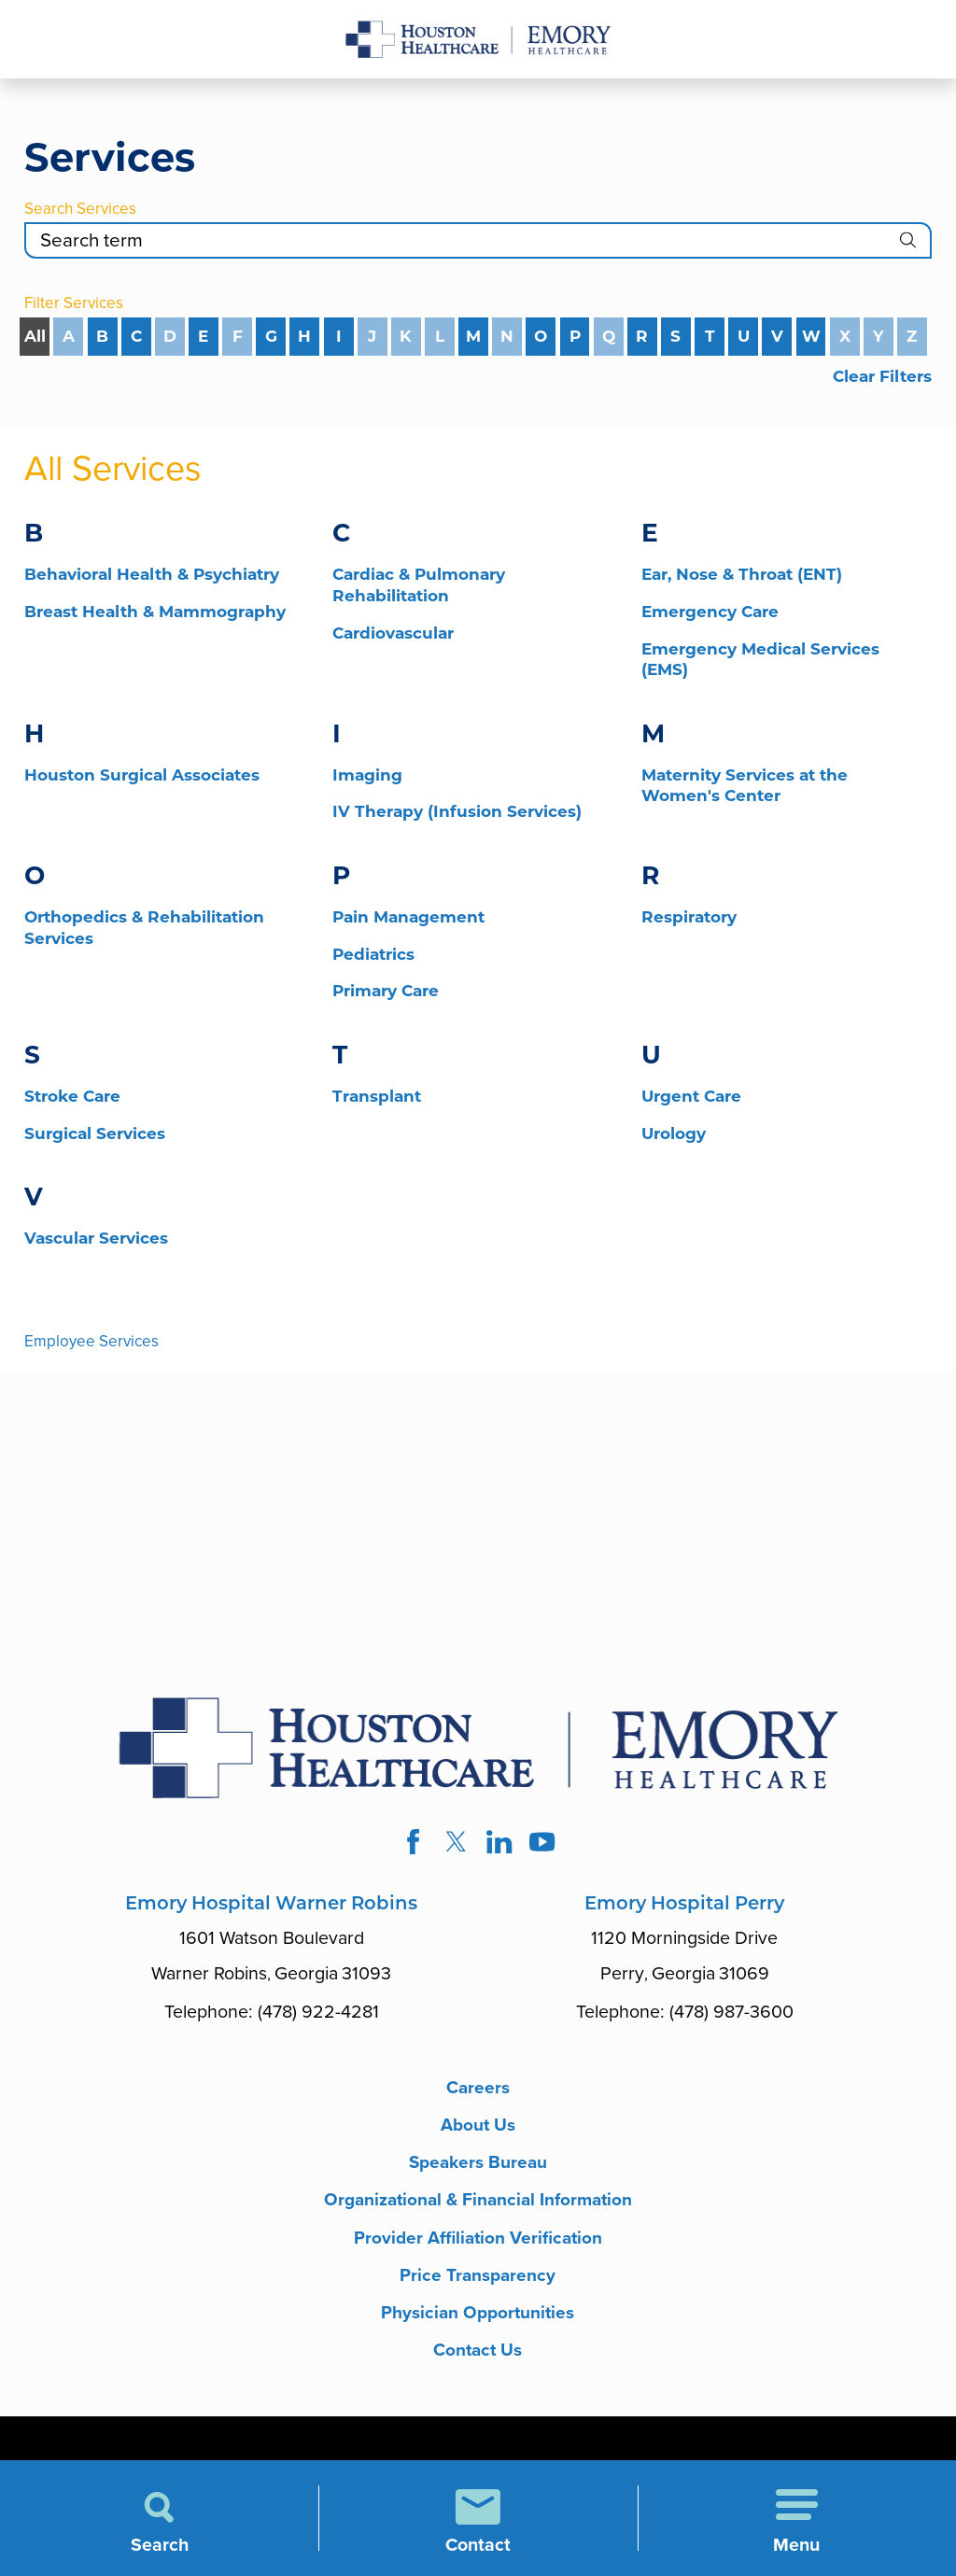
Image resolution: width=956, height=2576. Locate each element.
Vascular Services (96, 1238)
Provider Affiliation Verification (478, 2244)
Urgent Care (691, 1096)
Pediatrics (373, 954)
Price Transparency (478, 2282)
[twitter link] (456, 1843)
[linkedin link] (500, 1843)
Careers (478, 2088)
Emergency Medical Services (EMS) (760, 660)
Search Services (80, 209)
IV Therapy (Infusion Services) (457, 811)
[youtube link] (544, 1843)
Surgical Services (94, 1133)
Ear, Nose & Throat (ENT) (741, 574)
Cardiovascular (393, 633)
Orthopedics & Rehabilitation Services (144, 928)
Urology (673, 1133)
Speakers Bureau (477, 2166)
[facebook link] (411, 1843)
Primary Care (385, 990)
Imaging (367, 775)
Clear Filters (882, 376)
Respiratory (689, 917)
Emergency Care (710, 611)
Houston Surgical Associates (142, 775)
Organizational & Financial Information (477, 2204)
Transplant (376, 1096)
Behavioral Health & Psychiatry (151, 574)
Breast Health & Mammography (155, 611)
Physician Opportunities (478, 2321)
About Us (478, 2127)
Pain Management (408, 917)
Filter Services (73, 303)
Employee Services (91, 1341)
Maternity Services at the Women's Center (744, 786)
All (35, 336)
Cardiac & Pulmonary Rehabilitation (418, 585)
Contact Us (477, 2359)
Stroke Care (72, 1096)
